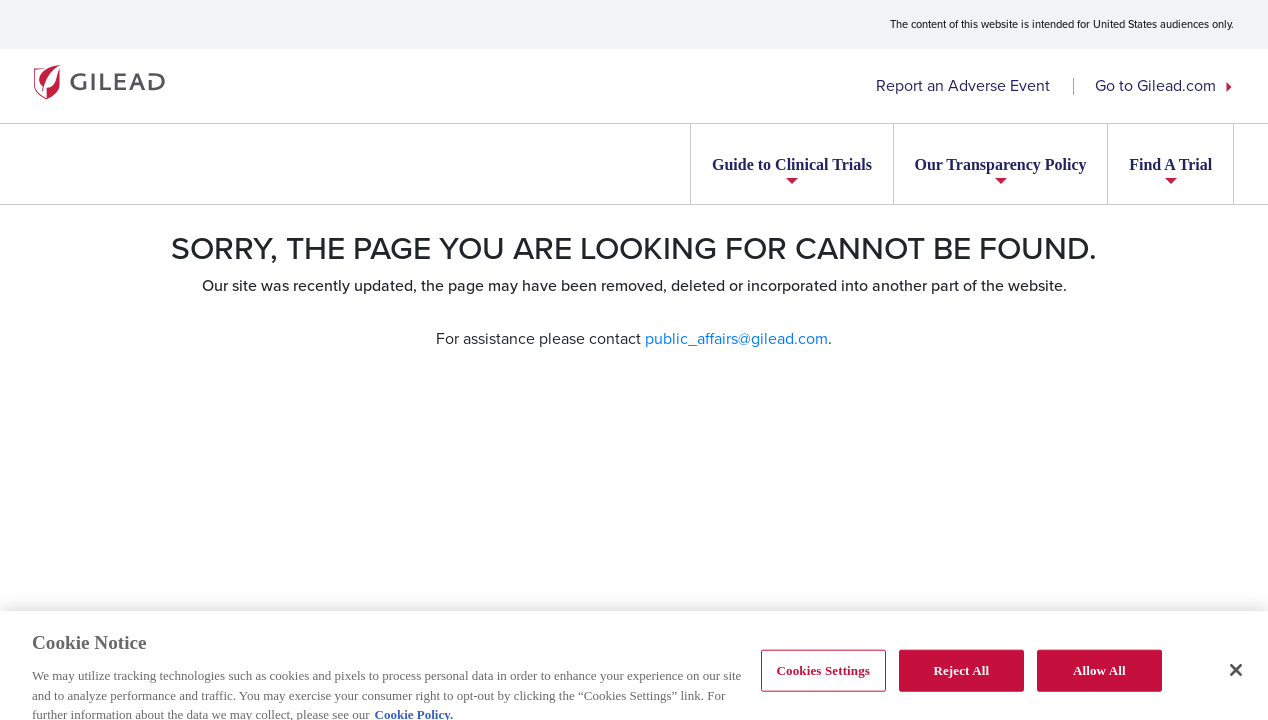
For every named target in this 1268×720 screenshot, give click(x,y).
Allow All (1099, 676)
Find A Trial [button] (1170, 164)
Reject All (961, 676)
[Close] (1236, 676)
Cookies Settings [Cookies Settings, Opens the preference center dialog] (823, 676)
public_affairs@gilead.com (736, 338)
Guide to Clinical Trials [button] (792, 164)
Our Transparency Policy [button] (1000, 164)
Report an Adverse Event (963, 85)
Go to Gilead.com (1155, 85)
